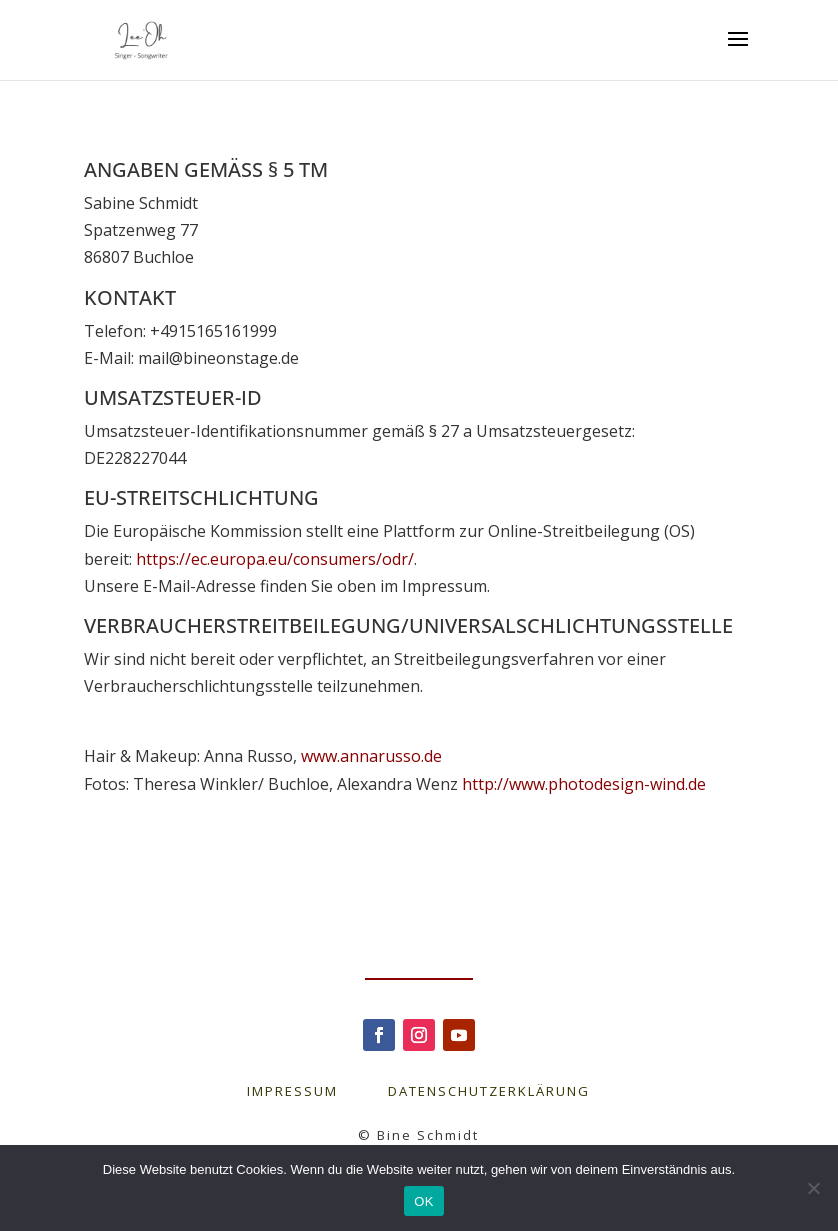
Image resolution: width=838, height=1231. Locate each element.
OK (423, 1201)
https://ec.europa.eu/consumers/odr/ (275, 559)
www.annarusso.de (371, 756)
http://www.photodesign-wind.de (584, 784)
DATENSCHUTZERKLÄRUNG (489, 1091)
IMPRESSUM (317, 1091)
